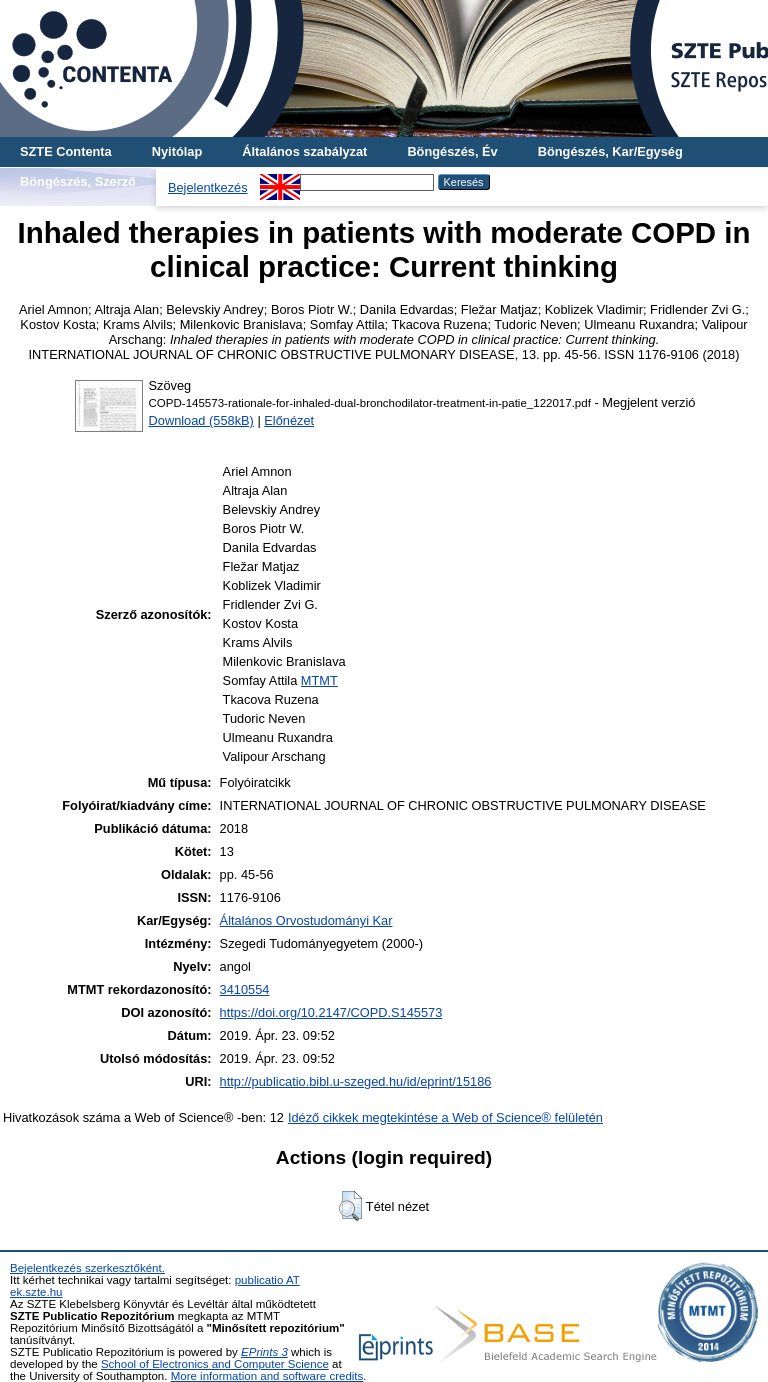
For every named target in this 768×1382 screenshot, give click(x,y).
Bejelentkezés (208, 187)
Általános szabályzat (304, 151)
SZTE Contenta (66, 151)
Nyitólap (177, 151)
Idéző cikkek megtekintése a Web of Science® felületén (445, 1117)
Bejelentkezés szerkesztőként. (87, 1268)
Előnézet (289, 420)
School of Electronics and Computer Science (215, 1364)
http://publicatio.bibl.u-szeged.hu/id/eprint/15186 (356, 1081)
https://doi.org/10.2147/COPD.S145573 (331, 1012)
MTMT (319, 680)
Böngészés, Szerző (78, 181)
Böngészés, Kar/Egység (610, 151)
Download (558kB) (201, 420)
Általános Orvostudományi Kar (306, 920)
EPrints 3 (264, 1352)
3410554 (245, 989)
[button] (350, 1206)
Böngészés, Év (452, 151)
